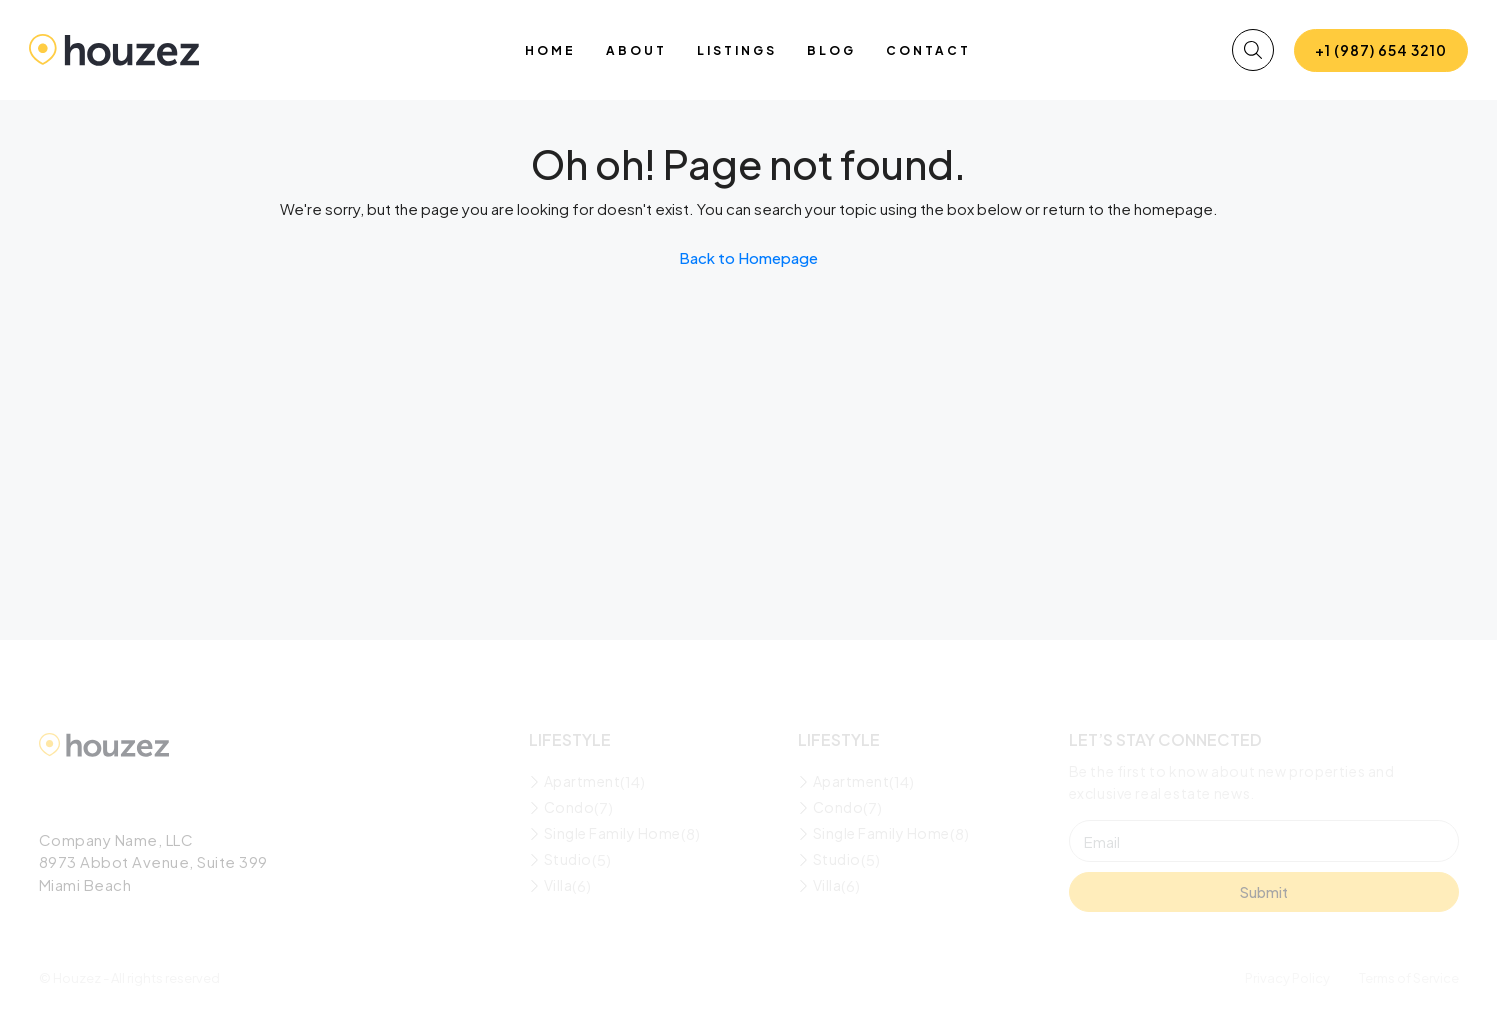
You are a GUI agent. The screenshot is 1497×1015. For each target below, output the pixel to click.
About (636, 50)
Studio (568, 859)
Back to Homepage (748, 257)
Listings (737, 50)
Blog (831, 50)
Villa (558, 885)
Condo (569, 807)
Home (550, 50)
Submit (1264, 892)
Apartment (582, 781)
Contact (928, 50)
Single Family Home (612, 833)
